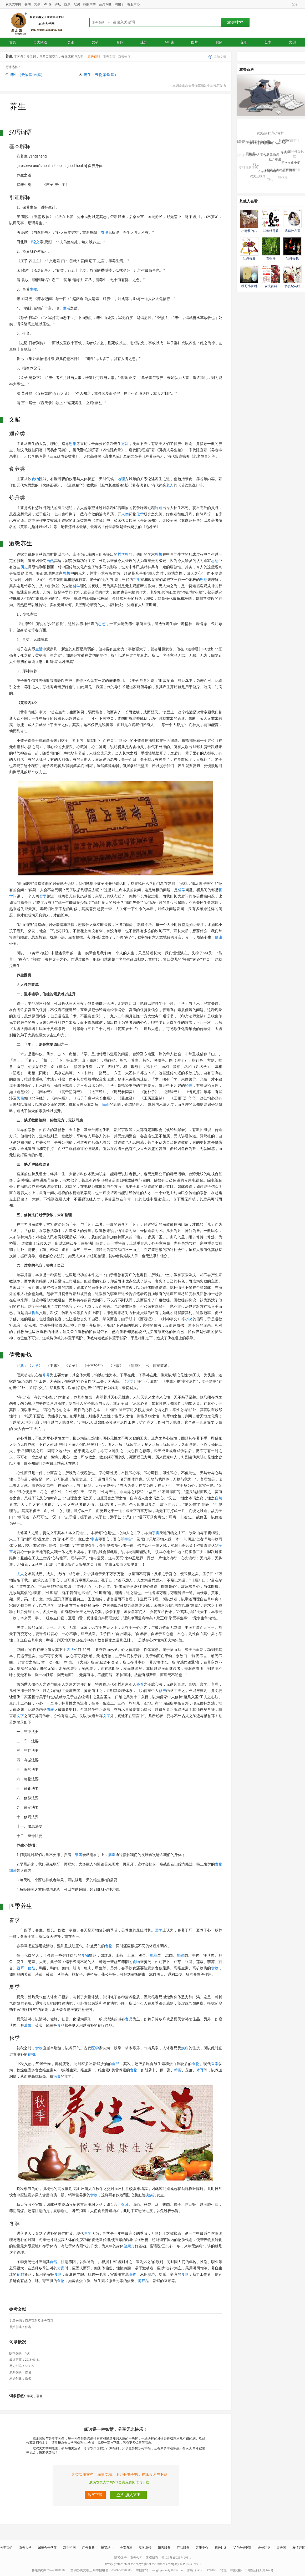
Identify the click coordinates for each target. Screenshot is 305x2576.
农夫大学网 (13, 4)
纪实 (77, 4)
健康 (218, 937)
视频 (219, 42)
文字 (20, 1716)
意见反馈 (145, 2547)
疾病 (185, 2048)
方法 (125, 444)
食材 (20, 2274)
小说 (188, 1319)
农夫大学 (25, 2547)
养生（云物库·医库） (27, 75)
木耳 (200, 2070)
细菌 (78, 1855)
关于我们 (6, 2547)
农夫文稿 (109, 56)
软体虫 (283, 178)
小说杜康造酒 (267, 173)
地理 (121, 479)
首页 (12, 42)
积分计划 (221, 2547)
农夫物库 (124, 56)
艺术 (268, 42)
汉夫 (256, 167)
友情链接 (298, 2547)
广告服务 (88, 2547)
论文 (36, 242)
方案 (61, 2268)
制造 (158, 508)
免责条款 (126, 2547)
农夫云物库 (258, 177)
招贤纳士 (107, 2547)
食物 (35, 479)
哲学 (121, 554)
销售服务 (164, 2547)
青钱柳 (285, 154)
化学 (140, 514)
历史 (24, 567)
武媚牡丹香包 (269, 130)
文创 (292, 42)
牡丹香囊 (275, 162)
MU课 (47, 4)
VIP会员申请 (242, 2547)
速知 (143, 42)
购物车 (119, 4)
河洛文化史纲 (290, 164)
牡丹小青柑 (276, 134)
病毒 (111, 1855)
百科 (119, 42)
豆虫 (270, 181)
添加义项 (220, 57)
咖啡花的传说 (248, 168)
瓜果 (27, 2025)
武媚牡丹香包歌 (294, 155)
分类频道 (42, 42)
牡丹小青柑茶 (245, 156)
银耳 (20, 1968)
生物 (33, 289)
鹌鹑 (153, 1955)
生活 (66, 308)
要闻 (27, 4)
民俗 (20, 1098)
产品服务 (183, 2547)
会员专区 (105, 4)
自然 (50, 561)
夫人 (20, 1574)
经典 (188, 1085)
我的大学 (89, 4)
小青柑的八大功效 (274, 145)
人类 (125, 514)
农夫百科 (94, 56)
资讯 (37, 4)
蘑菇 (31, 1968)
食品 (128, 2019)
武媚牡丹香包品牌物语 (263, 158)
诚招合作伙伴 (47, 2547)
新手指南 (69, 2547)
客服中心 (133, 4)
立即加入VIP (128, 2495)
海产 (141, 2281)
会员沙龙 (264, 2547)
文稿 (95, 42)
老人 (170, 485)
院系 (67, 4)
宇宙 (155, 1533)
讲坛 (58, 4)
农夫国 (281, 2547)
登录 (295, 4)
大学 (35, 1365)
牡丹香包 (285, 143)
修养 (46, 1375)
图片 (194, 42)
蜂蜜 (178, 2070)
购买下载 (95, 2495)
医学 (158, 1930)
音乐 (243, 42)
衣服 (104, 232)
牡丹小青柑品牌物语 (281, 172)
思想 (72, 444)
